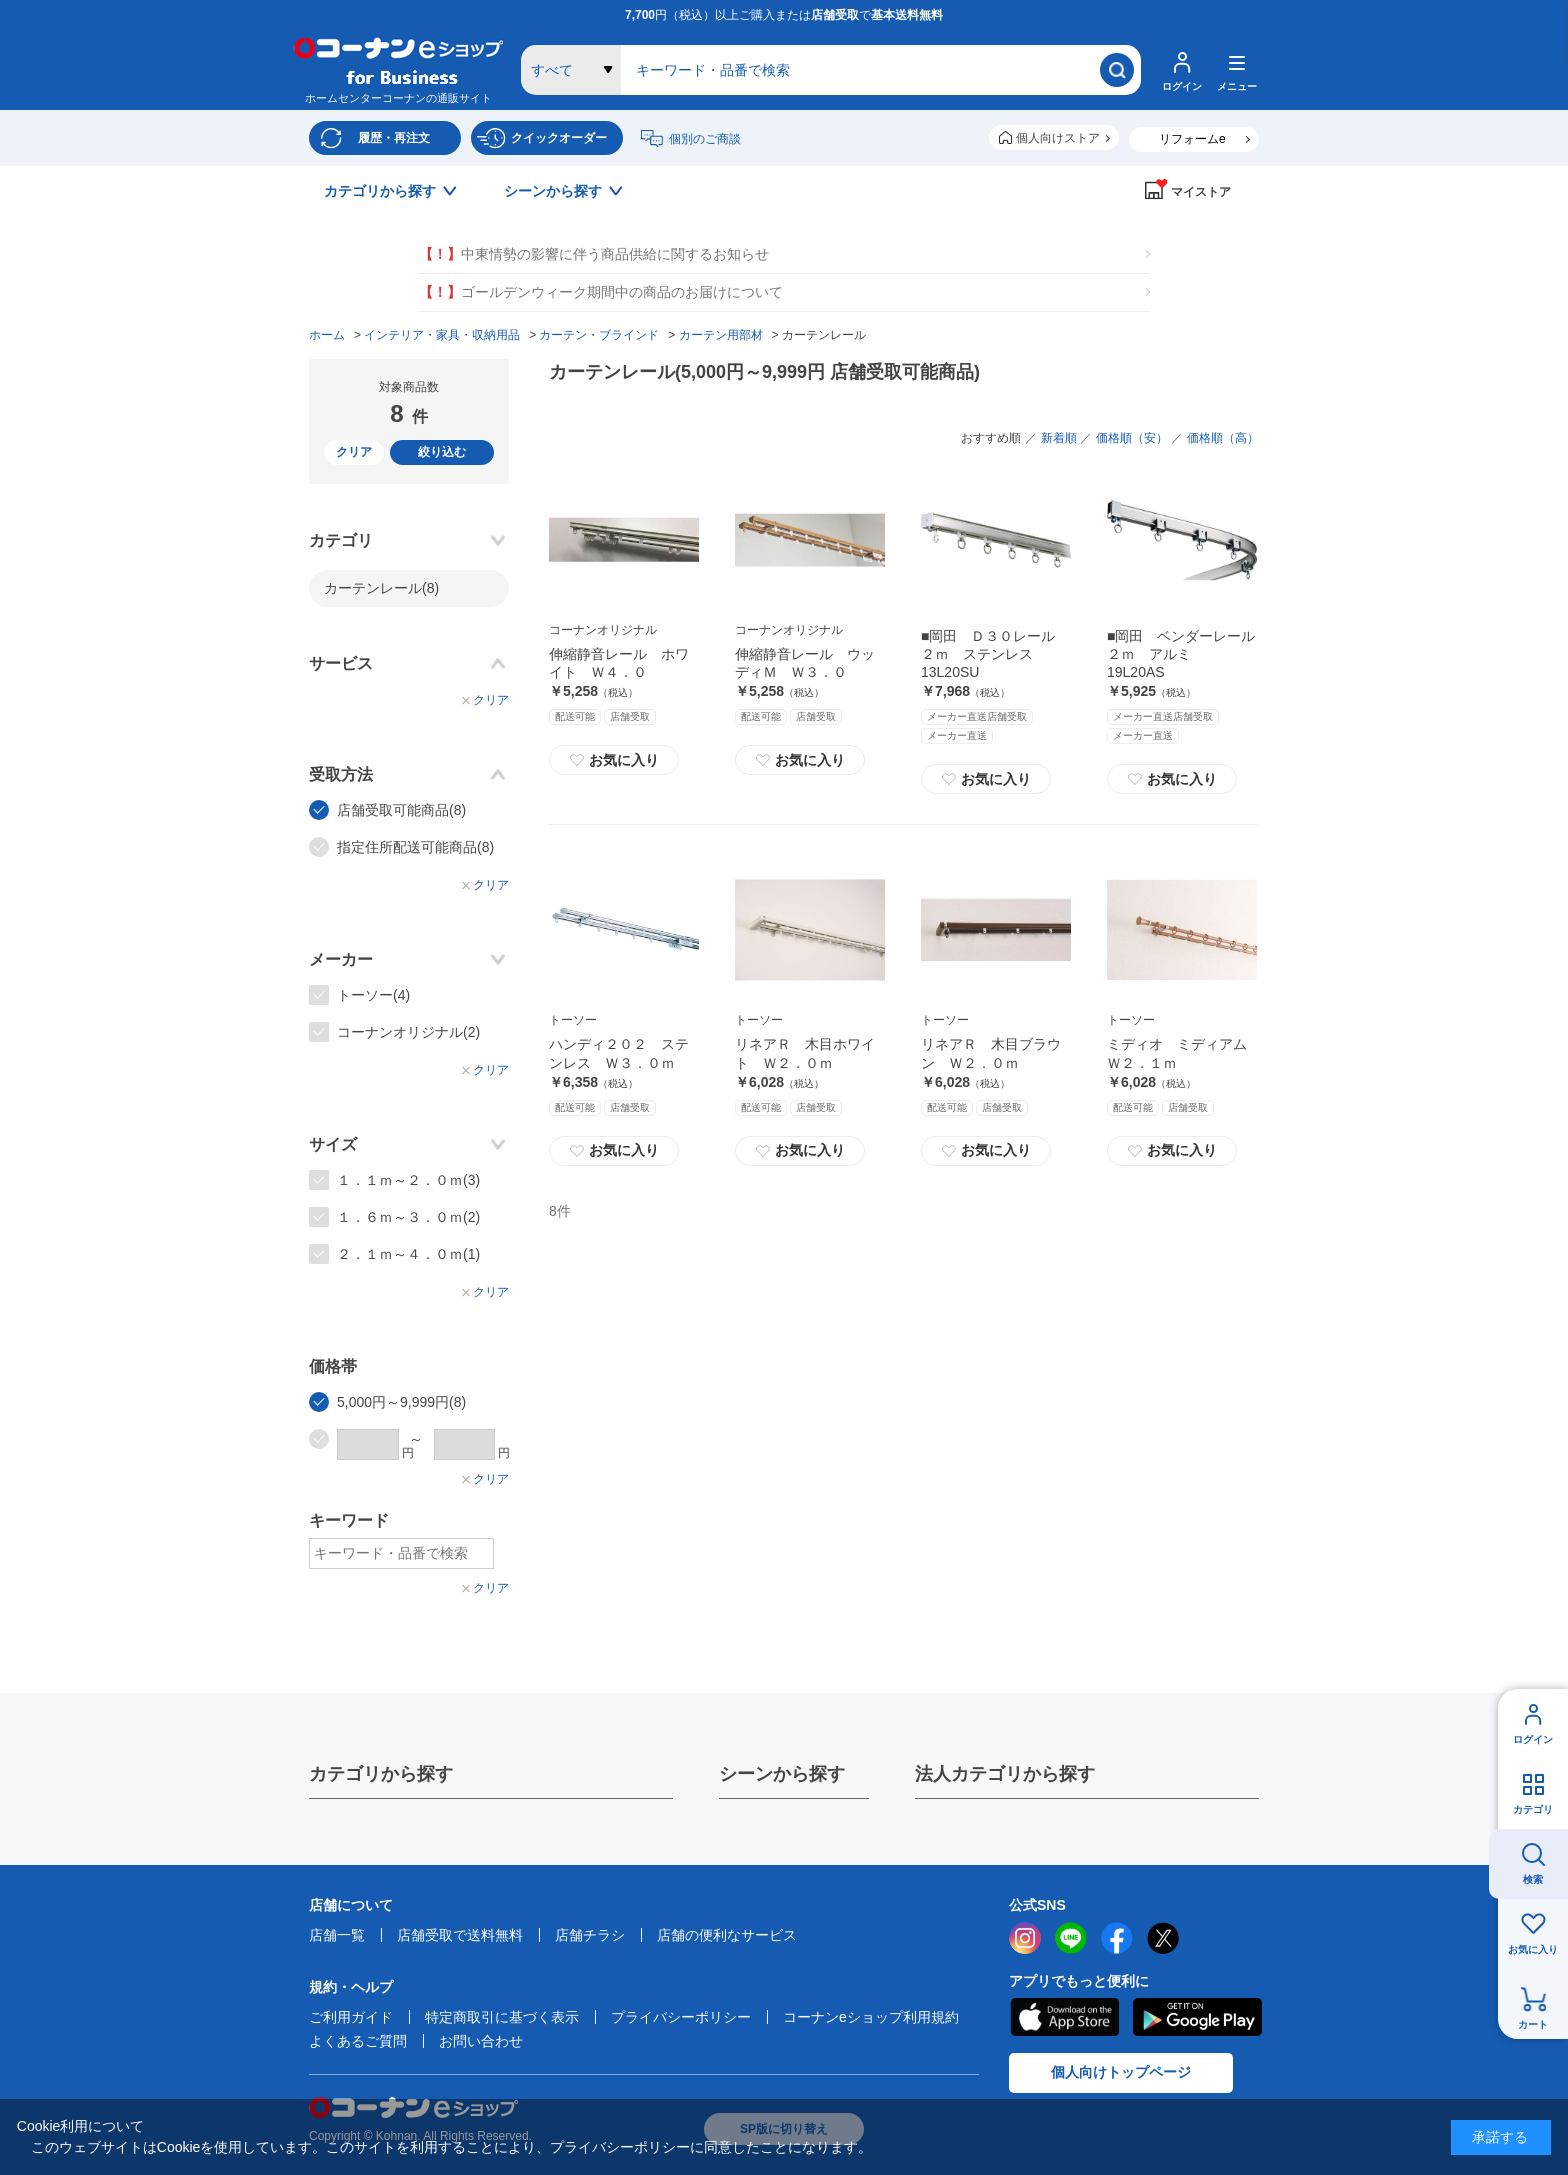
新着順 (1059, 438)
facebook (1117, 1938)
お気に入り (1533, 1949)
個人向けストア (1058, 138)
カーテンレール (381, 588)
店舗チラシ (590, 1935)
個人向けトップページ (1121, 2072)
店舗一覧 (337, 1935)
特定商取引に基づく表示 (502, 2017)
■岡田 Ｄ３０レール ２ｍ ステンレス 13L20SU (995, 654)
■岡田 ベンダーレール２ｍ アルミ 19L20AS (1181, 654)
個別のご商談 (705, 139)
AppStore (1064, 2017)
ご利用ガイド (351, 2017)
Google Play (1197, 2017)
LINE (1071, 1938)
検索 (1533, 1879)
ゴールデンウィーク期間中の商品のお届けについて (601, 292)
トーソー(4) (373, 995)
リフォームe (1192, 139)
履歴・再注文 (394, 138)
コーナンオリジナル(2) (408, 1032)
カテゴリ (1533, 1809)
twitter (1163, 1938)
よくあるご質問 (358, 2041)
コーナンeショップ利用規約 (871, 2017)
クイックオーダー (559, 138)
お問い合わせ (481, 2041)
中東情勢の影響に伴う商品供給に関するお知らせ (594, 254)
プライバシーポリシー (681, 2017)
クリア (354, 452)
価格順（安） (1132, 438)
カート (1533, 2024)
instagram (1025, 1938)
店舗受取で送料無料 (460, 1935)
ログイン (1533, 1739)
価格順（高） (1223, 438)
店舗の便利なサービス (727, 1935)
